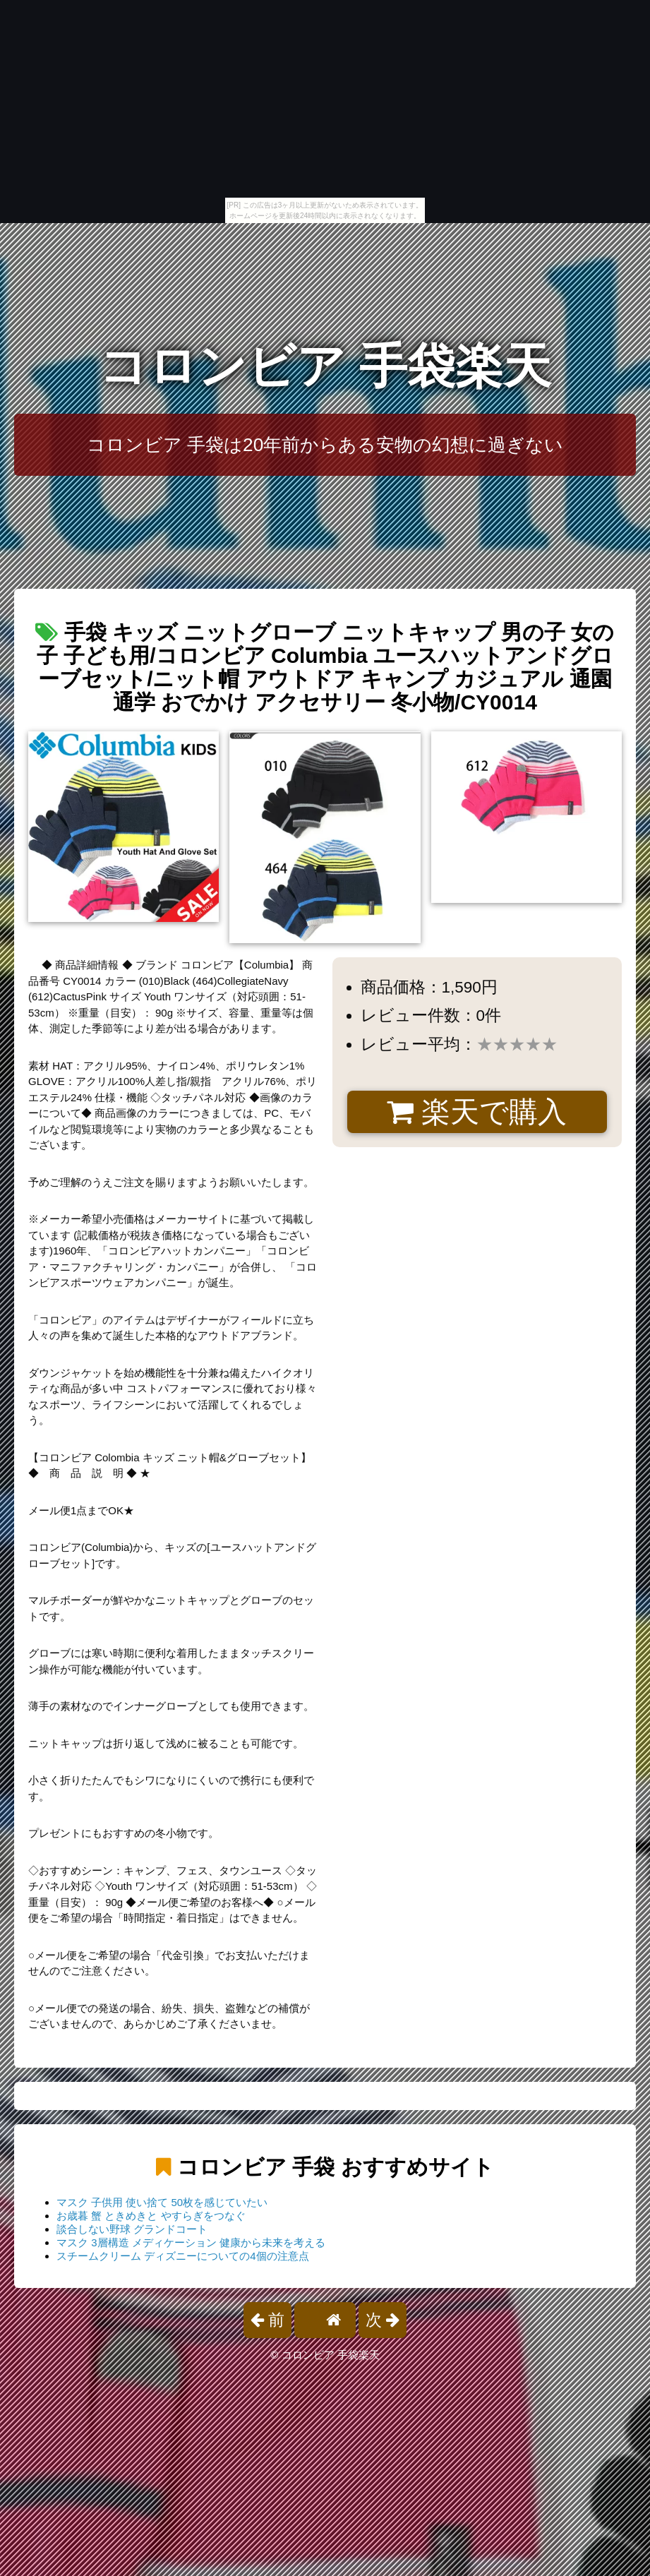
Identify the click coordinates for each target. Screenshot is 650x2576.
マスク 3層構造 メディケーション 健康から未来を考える (190, 2242)
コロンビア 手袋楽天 (325, 366)
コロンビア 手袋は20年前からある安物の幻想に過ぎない (325, 444)
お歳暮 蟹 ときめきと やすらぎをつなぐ (151, 2216)
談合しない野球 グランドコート (131, 2229)
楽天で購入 (477, 1112)
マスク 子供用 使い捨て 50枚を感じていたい (161, 2202)
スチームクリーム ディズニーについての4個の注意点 (182, 2256)
